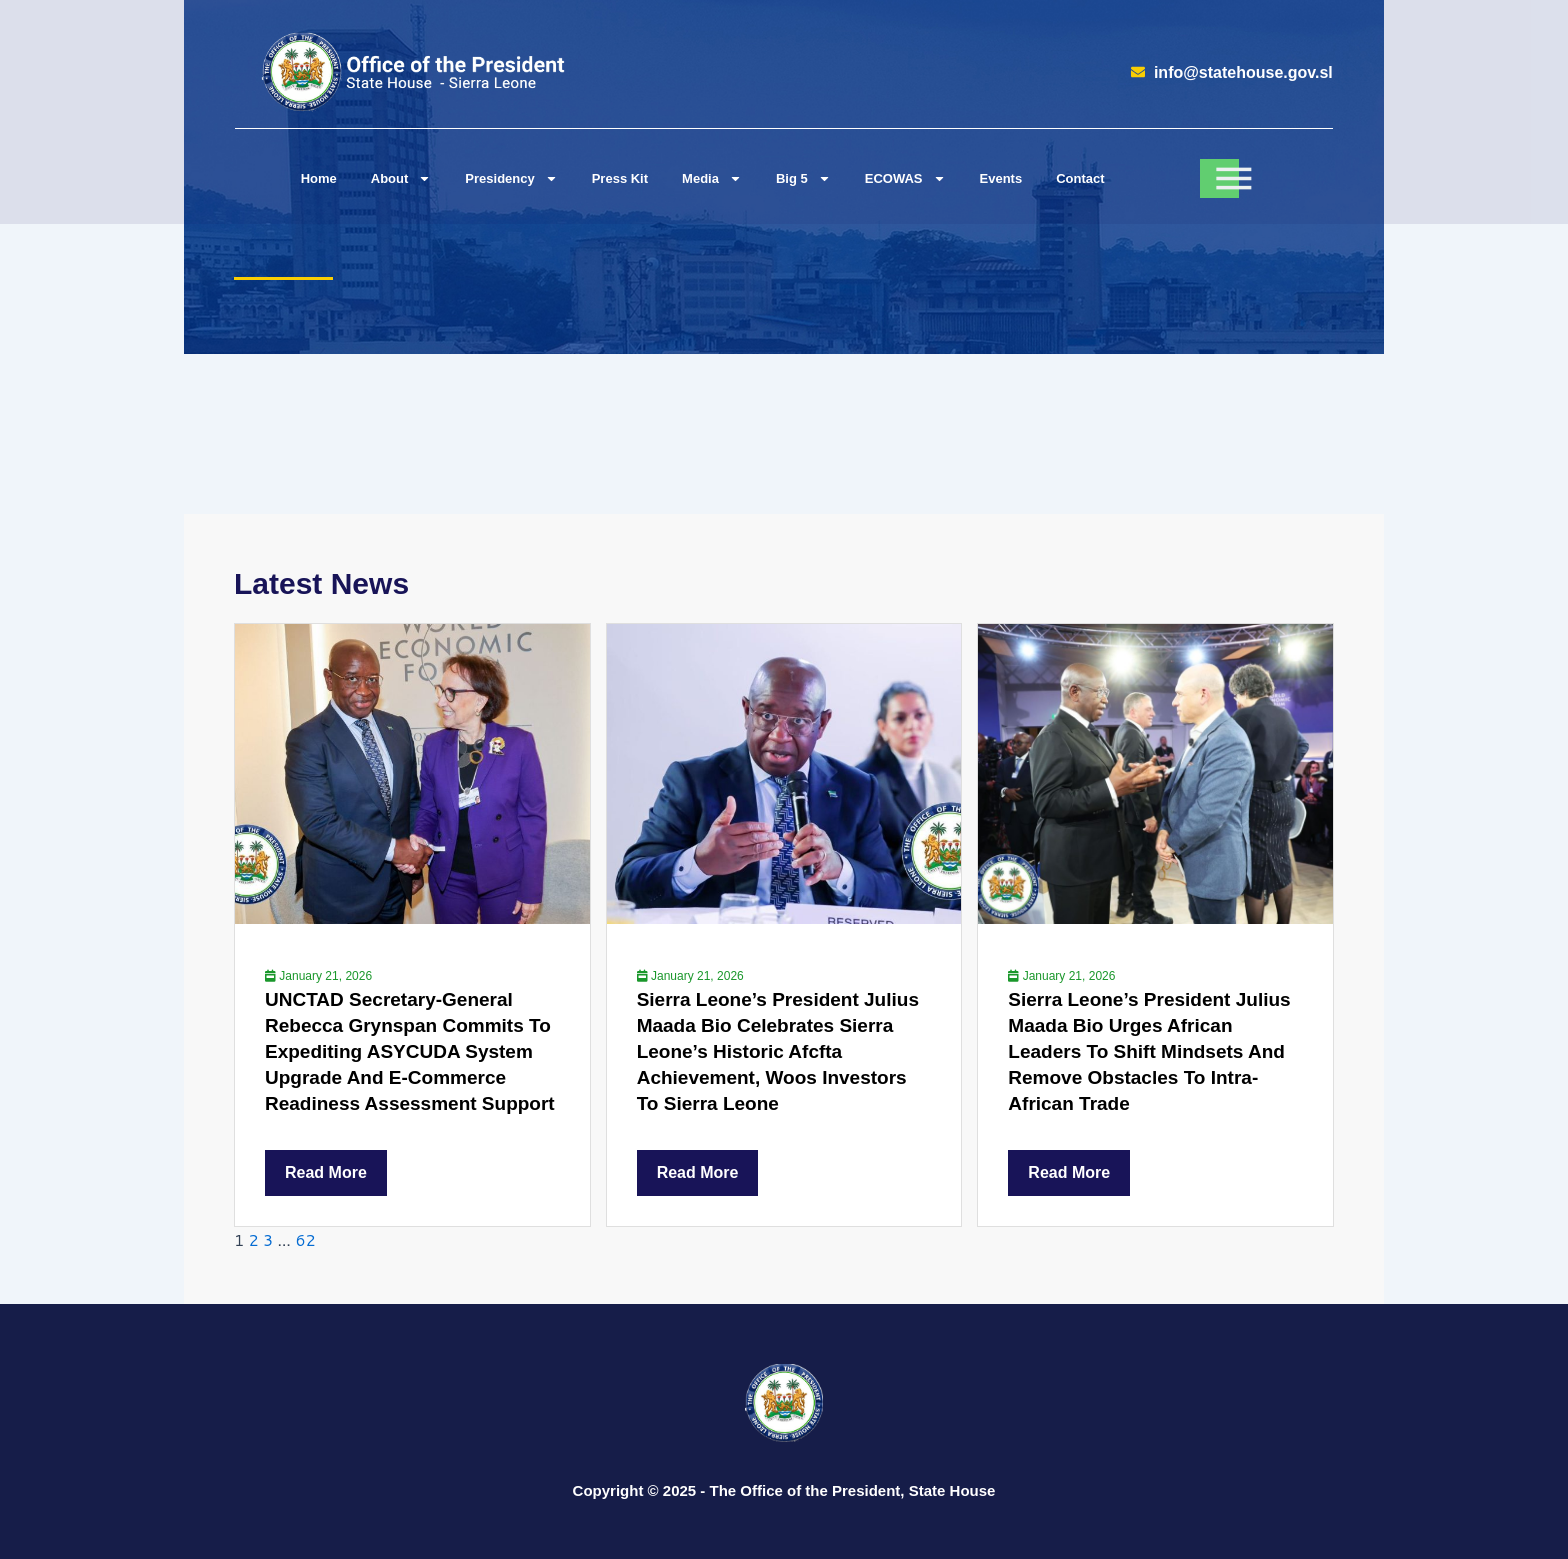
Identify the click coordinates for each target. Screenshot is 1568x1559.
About (401, 178)
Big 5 (803, 178)
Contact (1080, 178)
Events (1001, 178)
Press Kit (620, 178)
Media (712, 178)
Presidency (511, 178)
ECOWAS (905, 178)
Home (319, 178)
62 (305, 1239)
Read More (326, 1172)
